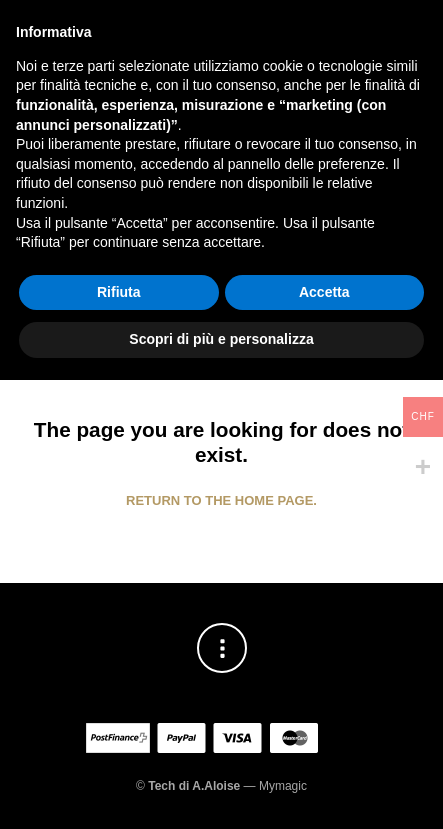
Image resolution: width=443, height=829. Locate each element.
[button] (37, 79)
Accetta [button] (324, 741)
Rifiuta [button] (119, 741)
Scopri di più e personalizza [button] (221, 788)
